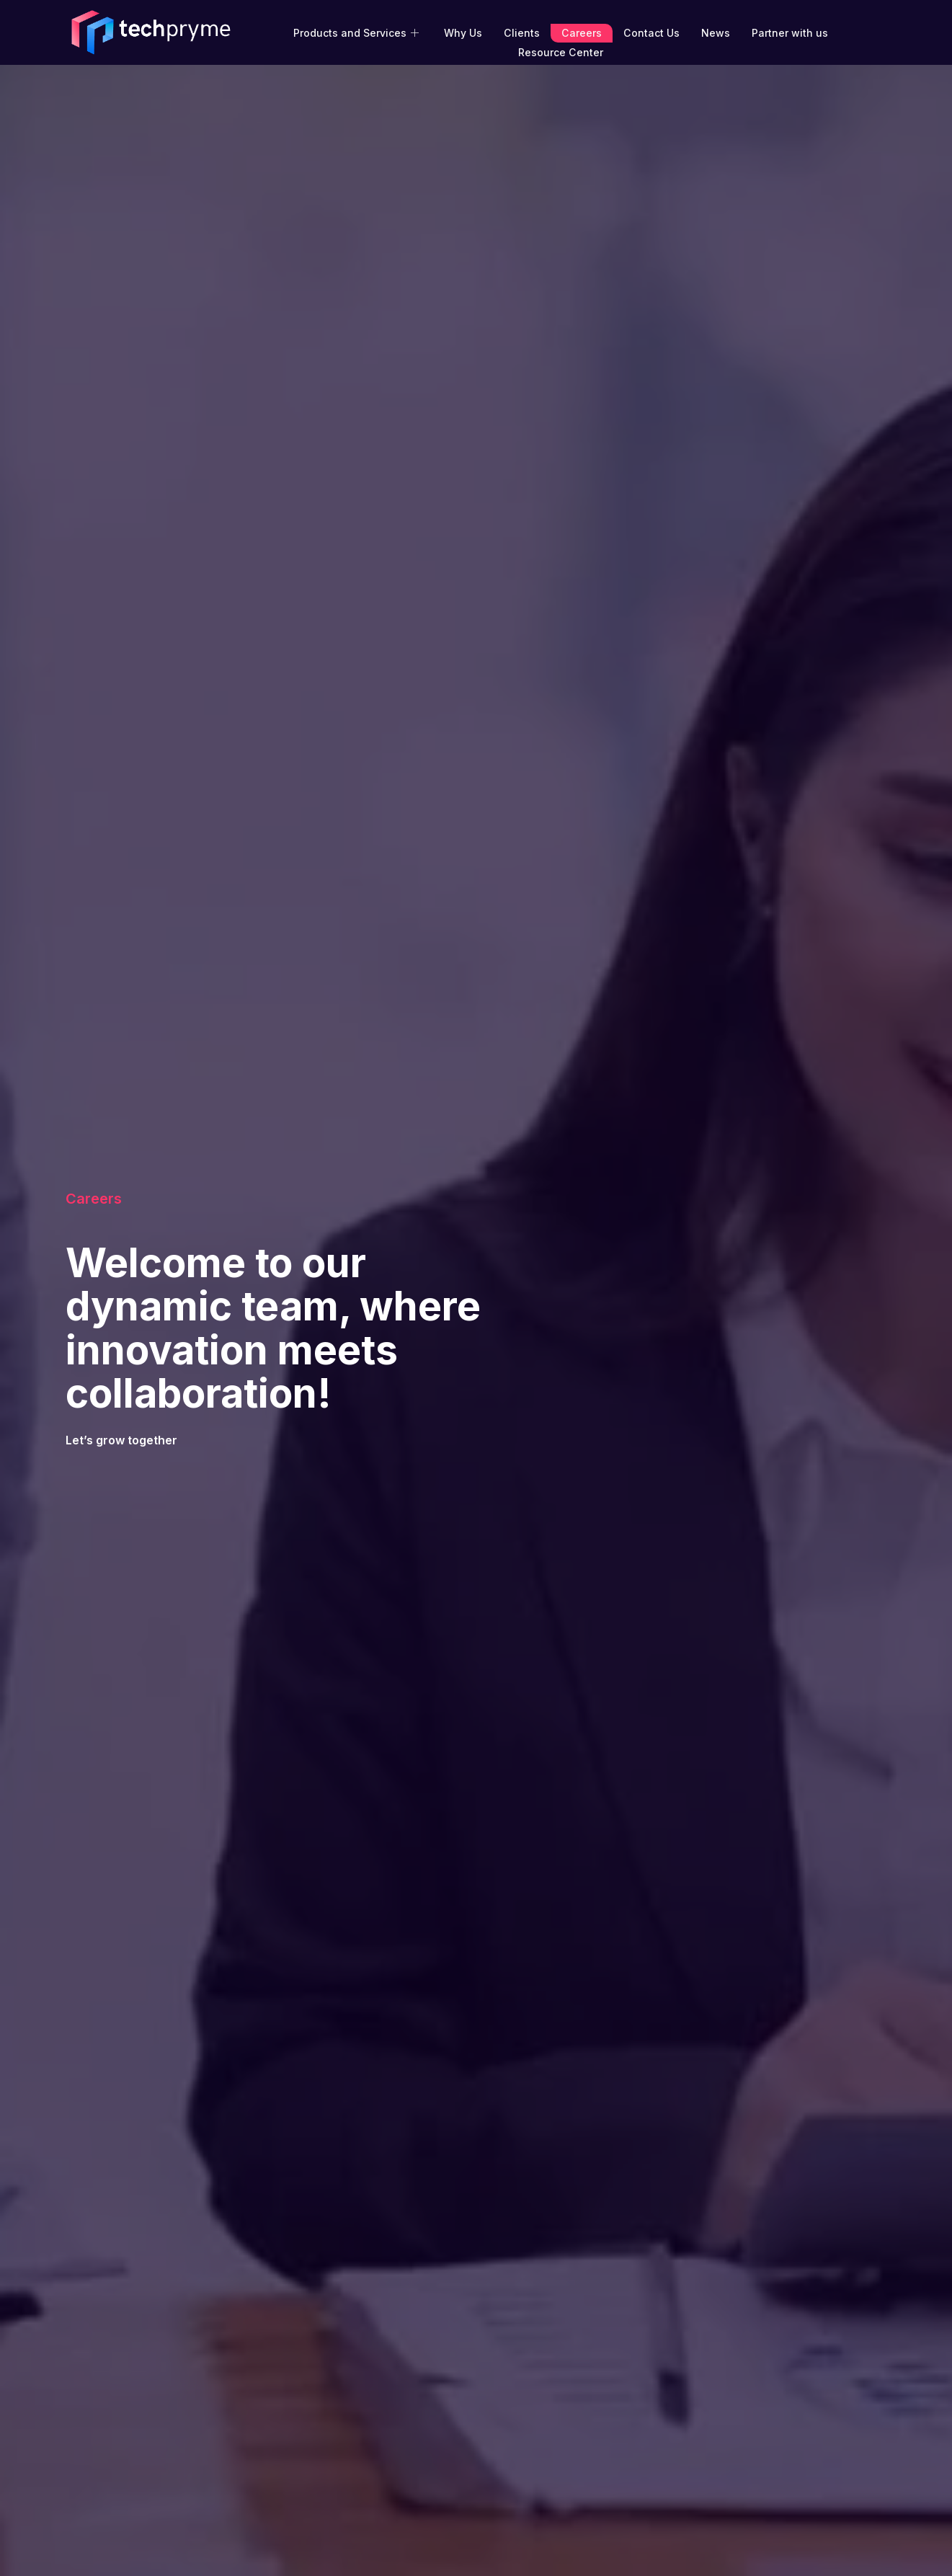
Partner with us (788, 33)
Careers (581, 33)
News (714, 33)
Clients (522, 33)
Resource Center (560, 51)
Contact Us (650, 33)
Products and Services (358, 33)
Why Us (464, 33)
